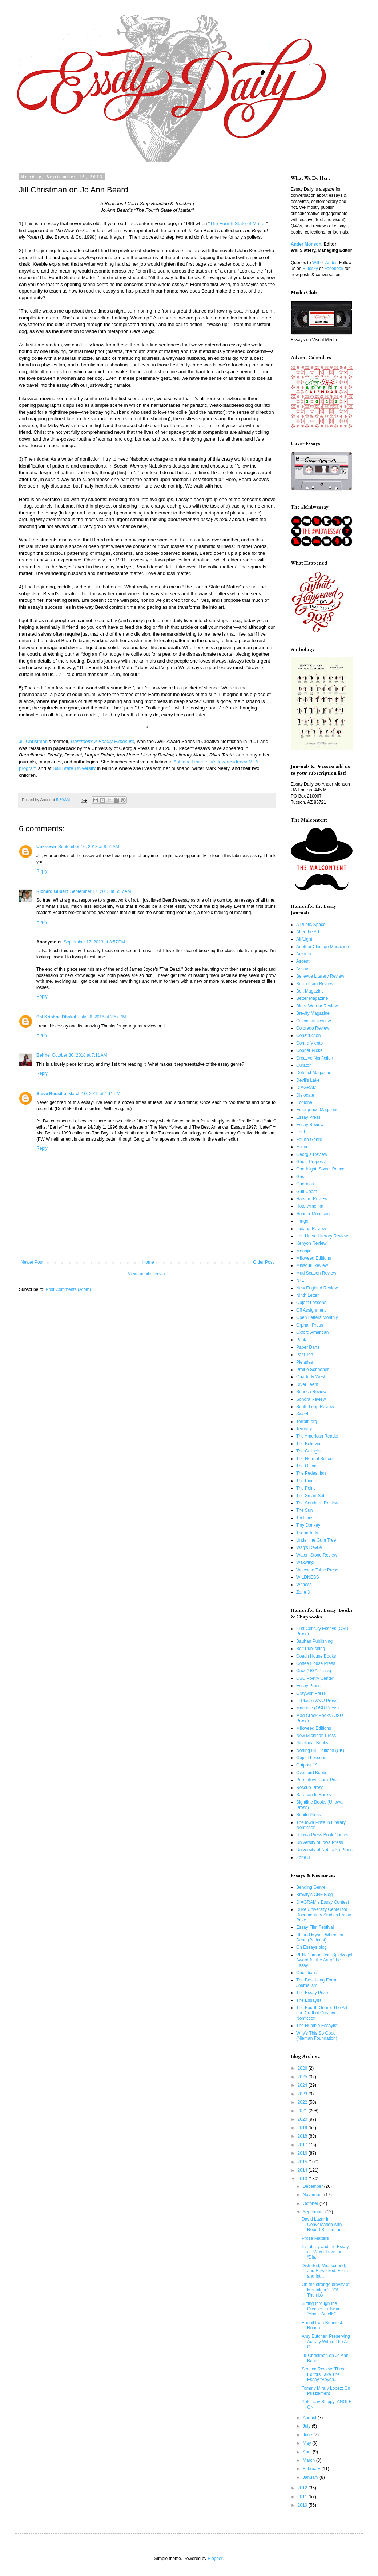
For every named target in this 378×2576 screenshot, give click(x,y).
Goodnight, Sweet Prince (320, 1169)
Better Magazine (312, 998)
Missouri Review (312, 1265)
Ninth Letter (307, 1295)
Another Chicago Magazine (322, 946)
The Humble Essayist (316, 2025)
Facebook (333, 268)
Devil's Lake (307, 1080)
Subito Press (308, 1814)
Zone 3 (303, 1592)
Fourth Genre (309, 1139)
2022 (303, 2102)
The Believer (308, 1443)
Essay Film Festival (315, 1927)
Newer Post (32, 1262)
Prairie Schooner (312, 1369)
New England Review (317, 1288)
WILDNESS (307, 1577)
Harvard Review (311, 1198)
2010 (303, 2505)
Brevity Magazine (313, 1013)
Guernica (305, 1183)
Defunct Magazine (313, 1072)
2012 (303, 2487)
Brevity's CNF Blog (314, 1894)
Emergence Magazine (317, 1109)
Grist (300, 1176)
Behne (43, 1055)
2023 (303, 2093)
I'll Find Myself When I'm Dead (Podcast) (319, 1937)
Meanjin (303, 1250)
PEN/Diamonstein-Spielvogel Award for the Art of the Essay (324, 1960)
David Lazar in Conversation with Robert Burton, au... (323, 2224)
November (313, 2194)
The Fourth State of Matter (238, 223)
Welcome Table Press (317, 1570)
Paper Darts (307, 1347)
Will (315, 262)
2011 (303, 2496)
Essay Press (308, 1117)
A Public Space (311, 924)
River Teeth (307, 1384)
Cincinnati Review (313, 1020)
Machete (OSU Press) (317, 1707)
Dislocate (305, 1095)
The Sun (304, 1510)
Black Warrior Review (317, 1006)
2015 (303, 2161)
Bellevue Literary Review (320, 976)
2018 (303, 2136)
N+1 (300, 1280)
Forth (301, 1131)
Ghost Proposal (311, 1161)
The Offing (306, 1465)
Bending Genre (311, 1887)
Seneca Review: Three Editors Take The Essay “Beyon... (324, 2374)
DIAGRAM (306, 1087)
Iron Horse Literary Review (322, 1236)
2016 (303, 2153)
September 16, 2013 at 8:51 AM (88, 846)
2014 (303, 2170)
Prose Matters (315, 2238)
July (307, 2426)
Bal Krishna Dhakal (56, 1016)
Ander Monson (306, 244)
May (307, 2443)
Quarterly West (310, 1376)
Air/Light (304, 939)
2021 (303, 2110)
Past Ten (304, 1354)
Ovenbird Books (311, 1772)
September (314, 2211)
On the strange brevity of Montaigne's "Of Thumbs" (325, 2290)
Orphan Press (309, 1325)
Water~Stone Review (316, 1555)
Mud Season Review (316, 1273)
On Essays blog (311, 1947)
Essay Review (309, 1124)
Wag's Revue (309, 1547)
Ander (331, 262)
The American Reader (317, 1436)
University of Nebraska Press (324, 1849)
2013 (303, 2178)
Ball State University (74, 768)
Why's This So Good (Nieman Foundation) (316, 2036)
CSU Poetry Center (315, 1678)
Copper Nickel (309, 1050)
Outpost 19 (307, 1765)
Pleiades (304, 1362)
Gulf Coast (306, 1191)
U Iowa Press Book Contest (323, 1834)
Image (302, 1221)
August (310, 2417)
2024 (303, 2085)
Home (148, 1262)
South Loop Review (315, 1406)
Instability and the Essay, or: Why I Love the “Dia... (326, 2252)
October (311, 2203)
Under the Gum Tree (316, 1540)
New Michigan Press (316, 1735)
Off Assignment (311, 1310)
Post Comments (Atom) (68, 1289)
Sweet (302, 1413)
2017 (303, 2144)
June (308, 2434)
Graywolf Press (311, 1693)
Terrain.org (306, 1421)
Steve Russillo (51, 1093)
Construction (308, 1035)
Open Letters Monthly (317, 1317)
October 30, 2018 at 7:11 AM (79, 1055)
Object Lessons (311, 1302)
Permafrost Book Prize (318, 1779)
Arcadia (303, 954)
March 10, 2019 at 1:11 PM (94, 1093)
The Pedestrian (311, 1473)
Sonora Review (311, 1399)
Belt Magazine (310, 991)
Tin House (306, 1517)
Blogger (215, 2558)
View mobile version (147, 1273)
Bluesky (310, 268)
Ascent (303, 961)
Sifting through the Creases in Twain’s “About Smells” (322, 2309)
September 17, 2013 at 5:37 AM (100, 891)
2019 (303, 2127)
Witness (304, 1584)
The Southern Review (317, 1503)
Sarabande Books (313, 1794)
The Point (305, 1488)
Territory (304, 1428)
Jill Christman (33, 741)
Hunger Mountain (313, 1213)
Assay (302, 968)
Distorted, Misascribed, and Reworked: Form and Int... (325, 2271)
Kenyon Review (311, 1243)
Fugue (302, 1146)
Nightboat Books (312, 1742)
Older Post (263, 1262)
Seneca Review (311, 1391)
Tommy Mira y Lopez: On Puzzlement (326, 2391)
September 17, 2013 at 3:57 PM (94, 942)
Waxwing (305, 1562)
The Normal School (315, 1458)
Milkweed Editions (313, 1258)
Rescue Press (309, 1787)
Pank (301, 1339)
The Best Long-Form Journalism (316, 1982)
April (308, 2451)
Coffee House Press (315, 1663)
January (311, 2477)
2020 (303, 2119)
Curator (303, 1065)
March (309, 2460)
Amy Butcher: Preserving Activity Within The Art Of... (326, 2341)
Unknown (46, 846)
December (313, 2186)
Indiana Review (311, 1228)
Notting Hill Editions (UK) (320, 1750)
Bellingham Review (314, 983)
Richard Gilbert (52, 891)
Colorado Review (312, 1028)
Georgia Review (311, 1154)
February (312, 2468)
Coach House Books (316, 1656)
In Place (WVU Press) (317, 1700)
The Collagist (309, 1451)
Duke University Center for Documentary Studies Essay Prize (323, 1915)
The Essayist (308, 2000)
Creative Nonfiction (314, 1058)
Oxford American (312, 1332)
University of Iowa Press (319, 1842)
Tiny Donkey (308, 1525)
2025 (303, 2076)
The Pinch (306, 1480)
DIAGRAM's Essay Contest (322, 1902)
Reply (42, 871)
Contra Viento (309, 1043)
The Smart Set (310, 1495)
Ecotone (304, 1102)
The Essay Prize (312, 1992)
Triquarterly (307, 1532)
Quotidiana (306, 1972)
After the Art (307, 931)
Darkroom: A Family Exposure (102, 741)
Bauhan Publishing (314, 1641)
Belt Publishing (310, 1648)
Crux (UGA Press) (313, 1670)
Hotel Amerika (309, 1206)
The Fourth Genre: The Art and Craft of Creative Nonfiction (321, 2013)
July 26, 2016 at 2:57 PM (102, 1016)
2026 (303, 2068)
